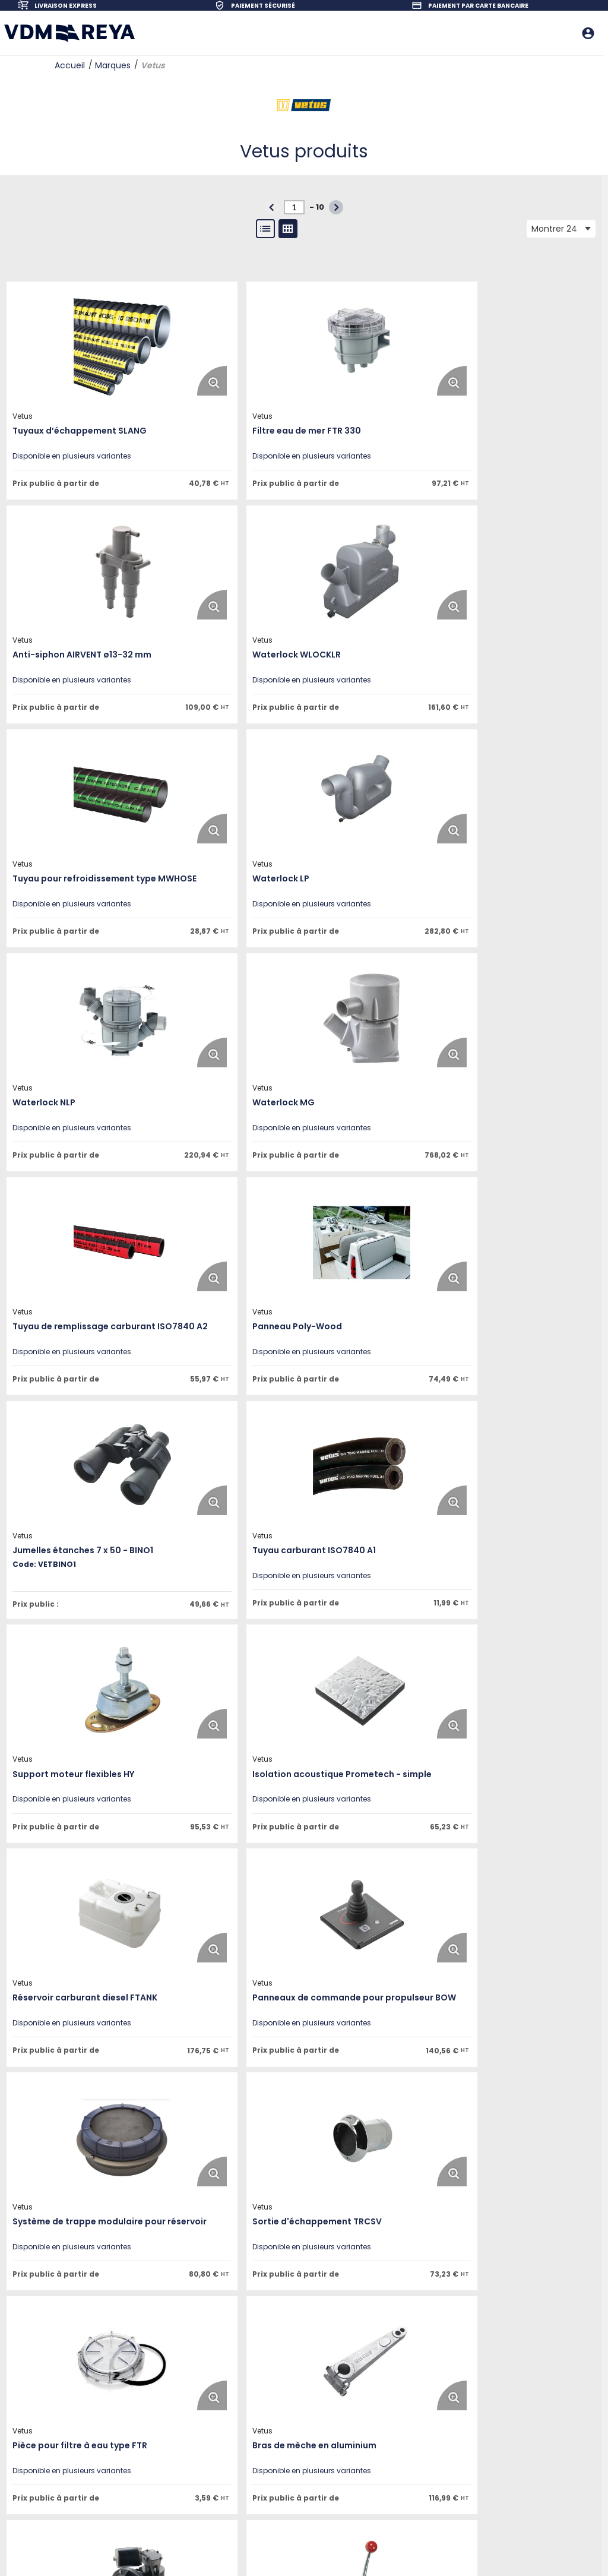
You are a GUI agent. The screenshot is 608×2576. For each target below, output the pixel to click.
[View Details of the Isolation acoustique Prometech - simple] (236, 1314)
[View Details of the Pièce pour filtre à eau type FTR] (80, 1804)
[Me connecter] (589, 33)
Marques (113, 65)
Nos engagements (168, 2380)
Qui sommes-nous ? (172, 2348)
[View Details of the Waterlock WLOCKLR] (80, 590)
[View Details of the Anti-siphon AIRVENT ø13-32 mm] (391, 345)
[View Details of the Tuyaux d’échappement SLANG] (80, 345)
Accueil (70, 65)
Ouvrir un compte (297, 2348)
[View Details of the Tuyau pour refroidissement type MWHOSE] (236, 590)
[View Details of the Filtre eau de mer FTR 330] (236, 345)
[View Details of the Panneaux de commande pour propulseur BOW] (80, 1559)
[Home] (68, 33)
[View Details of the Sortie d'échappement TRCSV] (391, 1559)
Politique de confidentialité (182, 2428)
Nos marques (290, 2364)
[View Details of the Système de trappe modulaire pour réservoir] (236, 1559)
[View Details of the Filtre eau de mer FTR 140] (236, 2048)
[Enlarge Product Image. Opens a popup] (125, 379)
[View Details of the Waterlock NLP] (80, 835)
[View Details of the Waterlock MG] (236, 835)
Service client (290, 2396)
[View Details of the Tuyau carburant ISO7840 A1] (391, 1080)
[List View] (265, 228)
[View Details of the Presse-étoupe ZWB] (391, 2048)
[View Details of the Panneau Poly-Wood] (80, 1080)
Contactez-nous (165, 2396)
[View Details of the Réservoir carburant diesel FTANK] (391, 1314)
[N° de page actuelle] (294, 207)
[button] (336, 207)
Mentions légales (165, 2412)
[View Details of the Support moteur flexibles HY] (80, 1314)
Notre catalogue (295, 2380)
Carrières (151, 2364)
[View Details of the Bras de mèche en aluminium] (236, 1804)
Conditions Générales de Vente (191, 2444)
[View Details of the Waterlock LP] (391, 590)
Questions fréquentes (304, 2412)
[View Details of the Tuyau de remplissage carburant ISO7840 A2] (391, 835)
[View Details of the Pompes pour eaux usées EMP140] (391, 1804)
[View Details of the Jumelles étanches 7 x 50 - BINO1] (236, 1080)
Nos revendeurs (294, 2428)
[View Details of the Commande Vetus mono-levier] (80, 2048)
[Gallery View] (287, 228)
